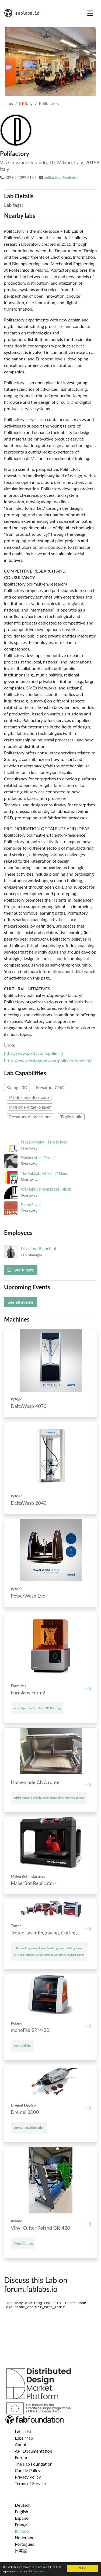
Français (22, 2524)
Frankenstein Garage (38, 1157)
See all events (21, 1302)
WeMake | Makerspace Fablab (46, 1189)
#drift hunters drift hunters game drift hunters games (48, 1797)
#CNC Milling (22, 2045)
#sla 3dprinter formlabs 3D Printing (37, 1708)
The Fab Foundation (34, 2463)
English (21, 2511)
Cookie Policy (27, 2470)
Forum (21, 2457)
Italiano (22, 2531)
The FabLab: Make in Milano (44, 1173)
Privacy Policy (28, 2476)
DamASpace (31, 1204)
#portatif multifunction (28, 2127)
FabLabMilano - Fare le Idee (44, 1142)
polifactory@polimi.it (61, 177)
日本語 (21, 2550)
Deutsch (23, 2505)
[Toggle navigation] (90, 13)
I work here (21, 1269)
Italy (26, 103)
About (21, 2444)
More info (38, 2571)
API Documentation (33, 2450)
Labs (8, 103)
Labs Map (24, 2437)
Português (24, 2544)
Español (22, 2518)
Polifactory (49, 103)
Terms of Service (30, 2483)
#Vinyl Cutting (23, 2243)
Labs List (23, 2431)
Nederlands (25, 2537)
